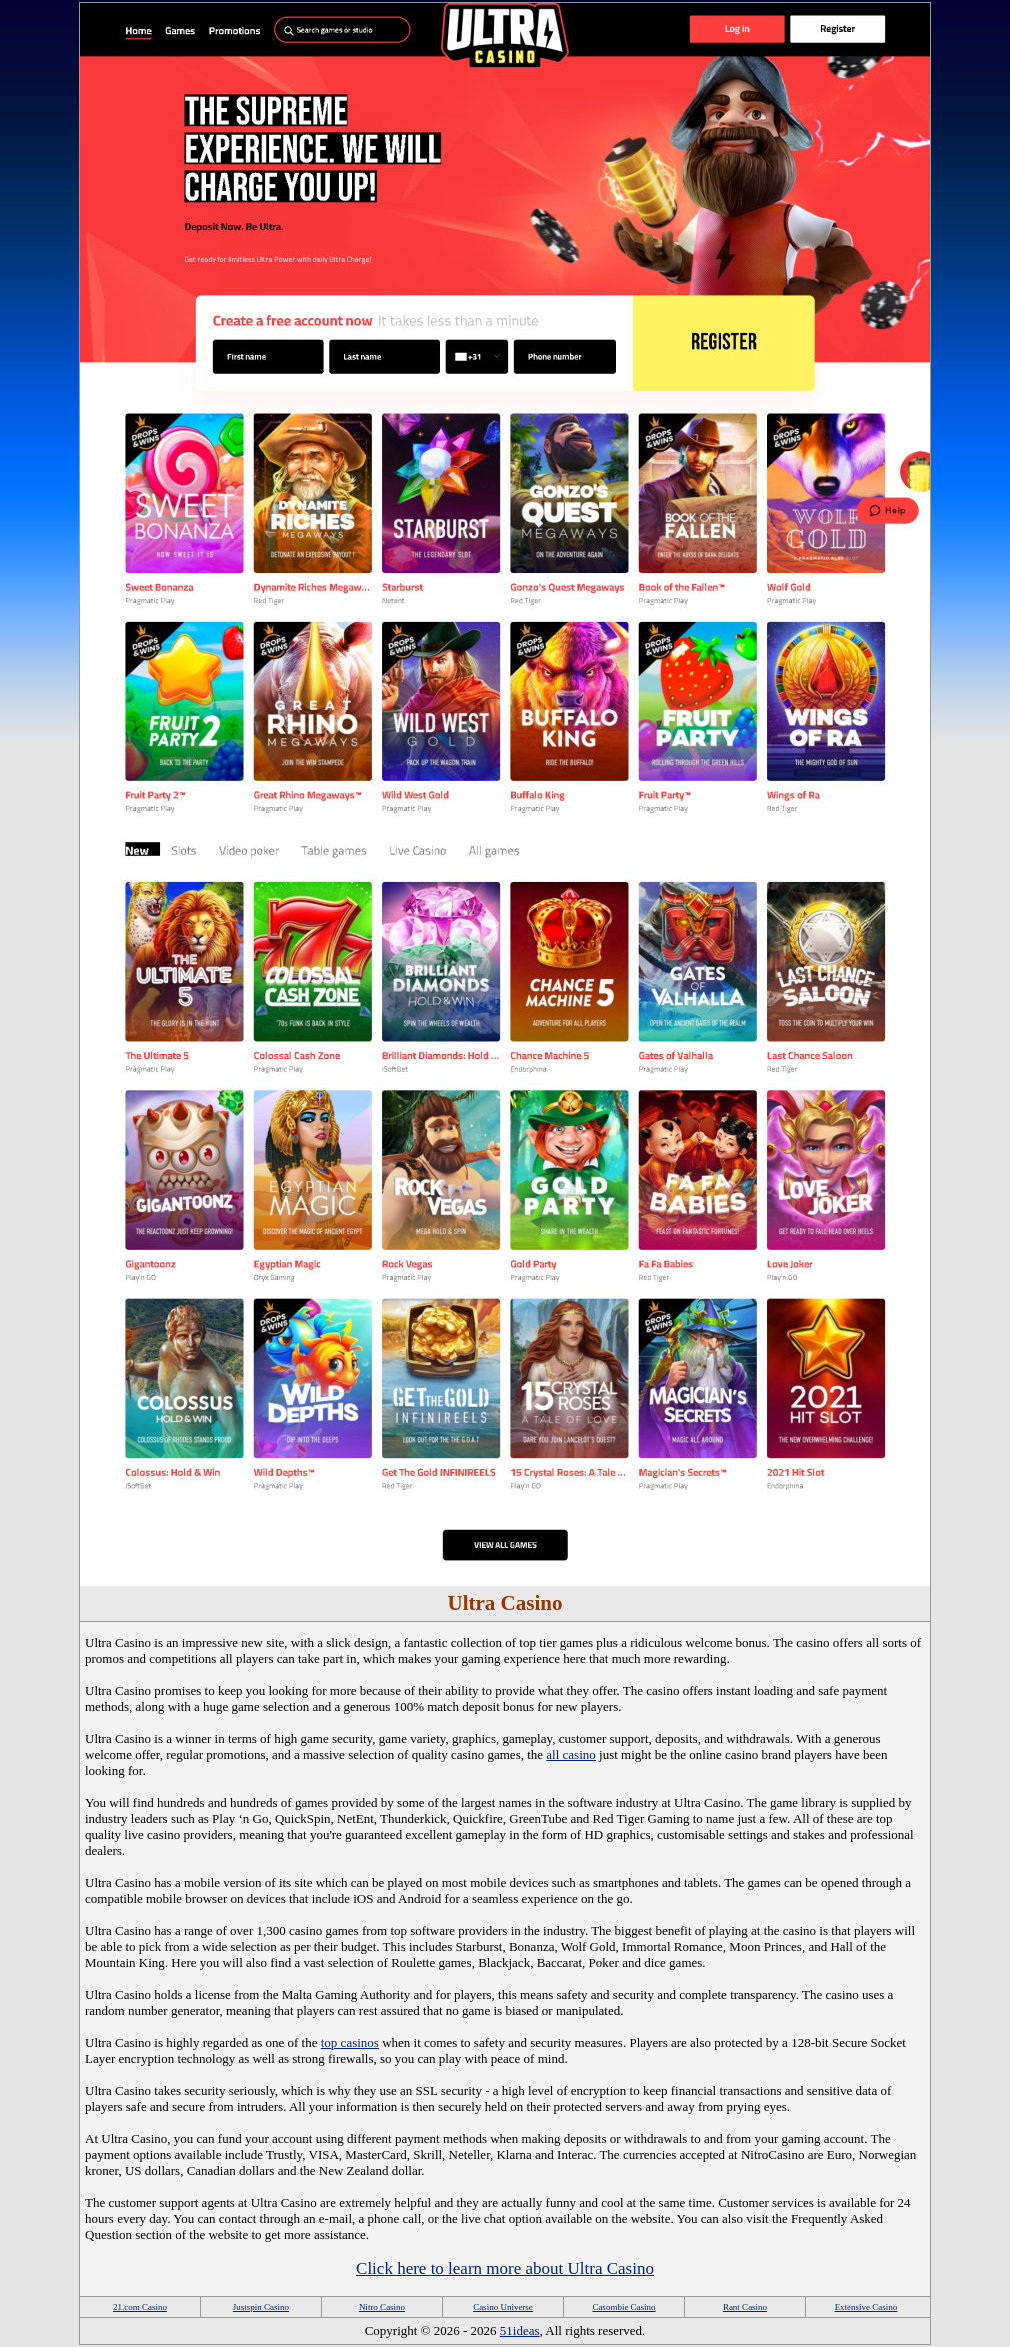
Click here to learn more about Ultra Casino (505, 2268)
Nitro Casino (382, 2307)
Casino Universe (503, 2307)
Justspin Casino (261, 2307)
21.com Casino (140, 2307)
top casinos (350, 2042)
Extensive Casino (866, 2307)
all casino (570, 1754)
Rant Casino (745, 2307)
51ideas (520, 2330)
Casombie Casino (623, 2307)
